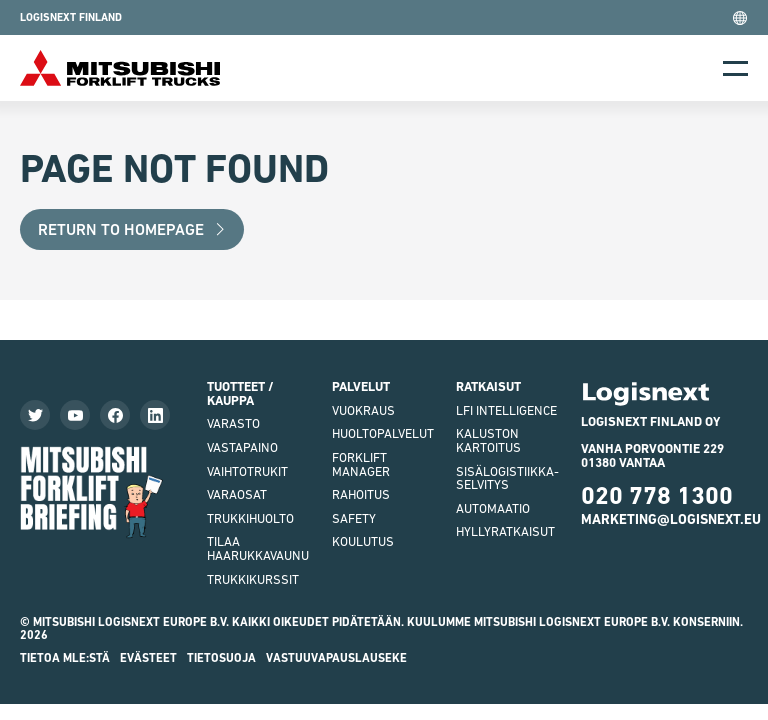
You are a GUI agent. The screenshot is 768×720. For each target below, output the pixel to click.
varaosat (237, 494)
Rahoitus (361, 494)
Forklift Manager (361, 464)
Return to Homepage (132, 229)
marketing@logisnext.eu (671, 519)
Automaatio (493, 508)
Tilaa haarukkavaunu (258, 548)
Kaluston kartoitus (488, 440)
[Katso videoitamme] (75, 415)
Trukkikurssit (253, 579)
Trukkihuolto (250, 518)
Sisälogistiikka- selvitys (507, 478)
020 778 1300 (657, 495)
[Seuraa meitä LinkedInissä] (155, 415)
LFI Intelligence (506, 410)
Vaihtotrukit (247, 471)
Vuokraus (363, 410)
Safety (354, 518)
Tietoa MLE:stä (65, 658)
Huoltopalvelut (383, 433)
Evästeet (148, 658)
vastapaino (242, 447)
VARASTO (233, 423)
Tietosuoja (221, 658)
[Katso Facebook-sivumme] (115, 415)
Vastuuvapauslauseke (336, 658)
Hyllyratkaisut (505, 531)
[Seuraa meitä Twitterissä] (35, 415)
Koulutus (363, 541)
